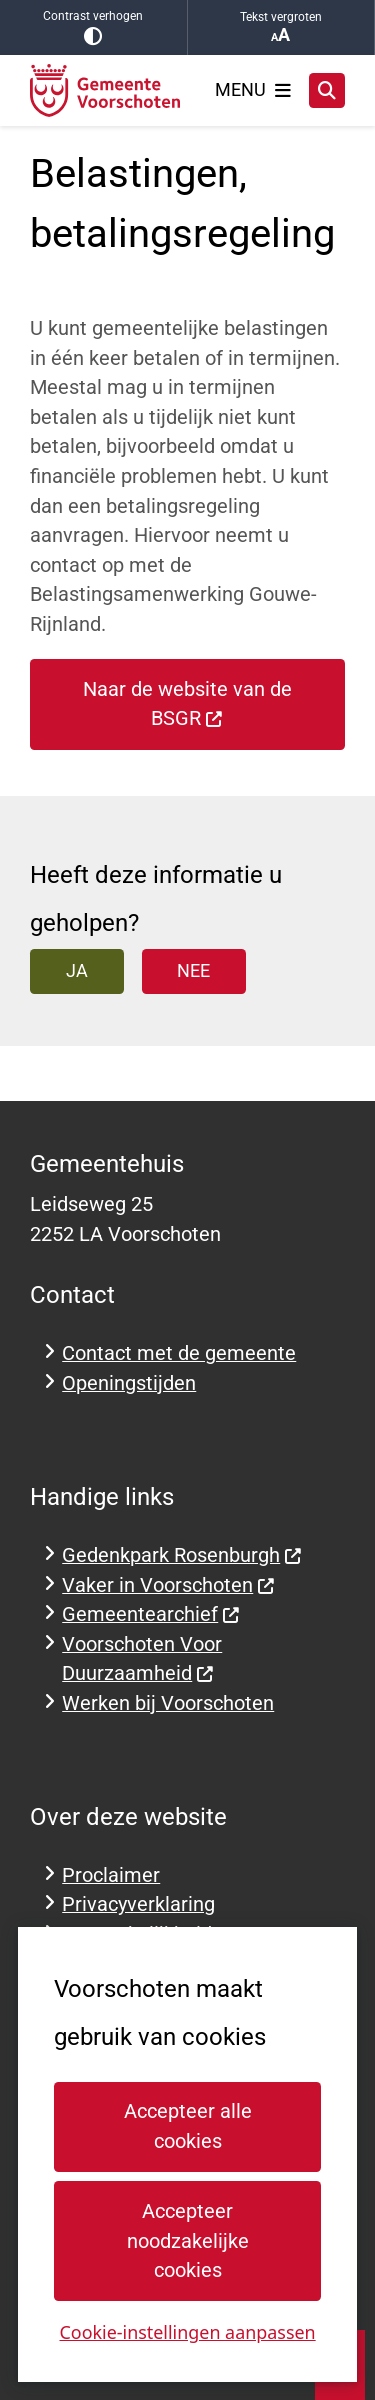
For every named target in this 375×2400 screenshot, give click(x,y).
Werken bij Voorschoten (168, 1703)
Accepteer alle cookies (187, 2126)
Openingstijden (129, 1383)
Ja (77, 970)
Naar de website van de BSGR (187, 704)
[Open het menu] (253, 90)
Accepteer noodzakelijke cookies (187, 2241)
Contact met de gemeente (179, 1353)
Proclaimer (111, 1875)
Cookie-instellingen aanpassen (187, 2332)
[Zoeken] (327, 90)
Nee (193, 970)
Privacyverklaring (138, 1904)
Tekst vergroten (281, 27)
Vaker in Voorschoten (168, 1585)
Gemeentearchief (151, 1614)
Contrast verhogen (93, 27)
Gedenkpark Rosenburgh (182, 1555)
